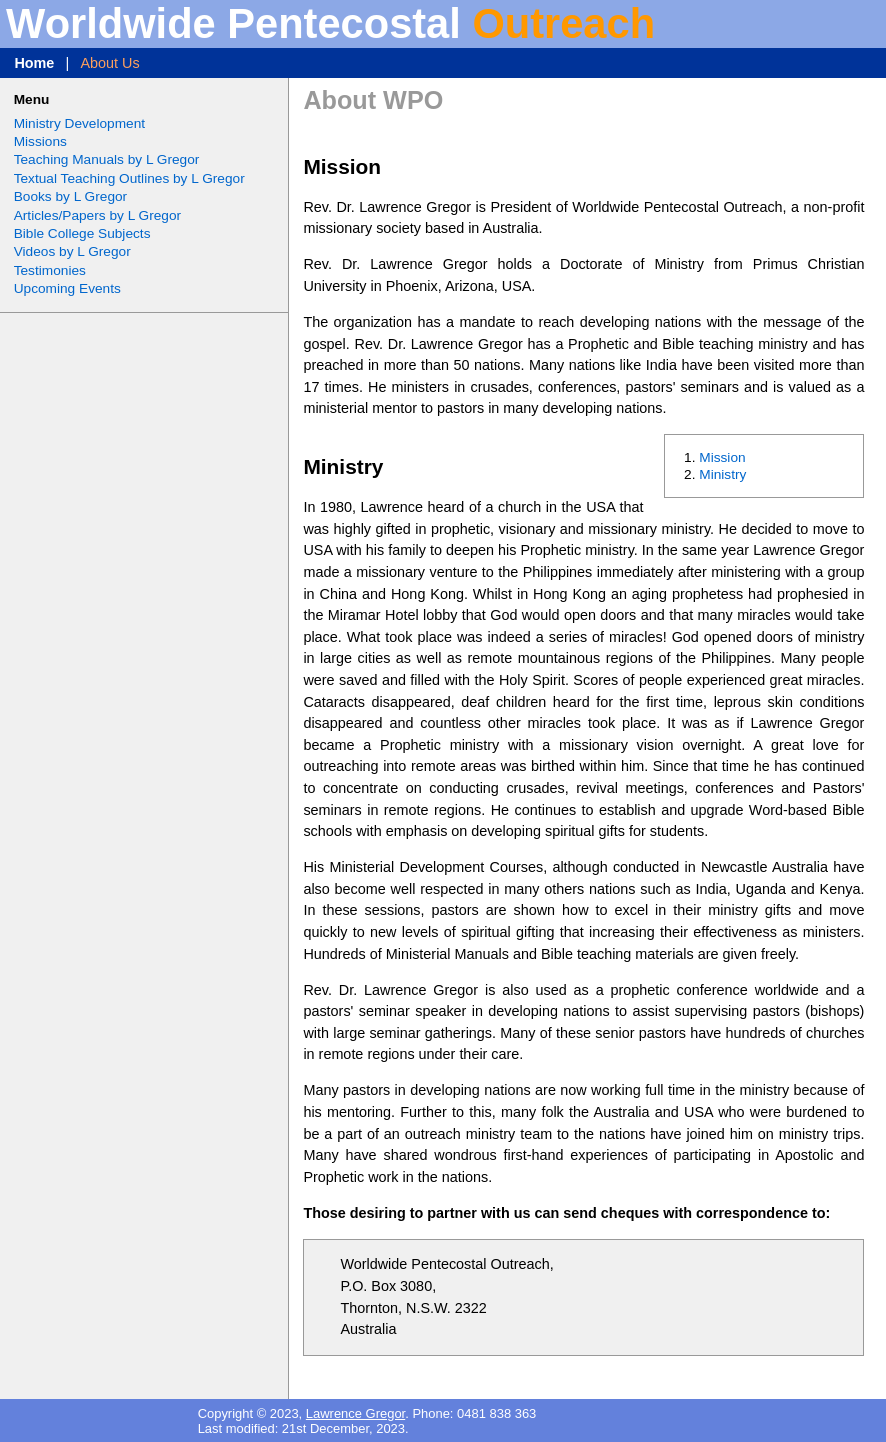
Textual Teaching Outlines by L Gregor (129, 178)
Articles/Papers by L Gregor (97, 215)
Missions (40, 141)
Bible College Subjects (82, 233)
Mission (722, 457)
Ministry (722, 474)
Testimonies (50, 270)
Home (34, 63)
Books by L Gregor (70, 196)
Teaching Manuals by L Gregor (107, 159)
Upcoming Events (67, 288)
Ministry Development (79, 123)
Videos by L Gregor (72, 251)
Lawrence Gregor (355, 1413)
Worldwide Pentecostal (330, 23)
